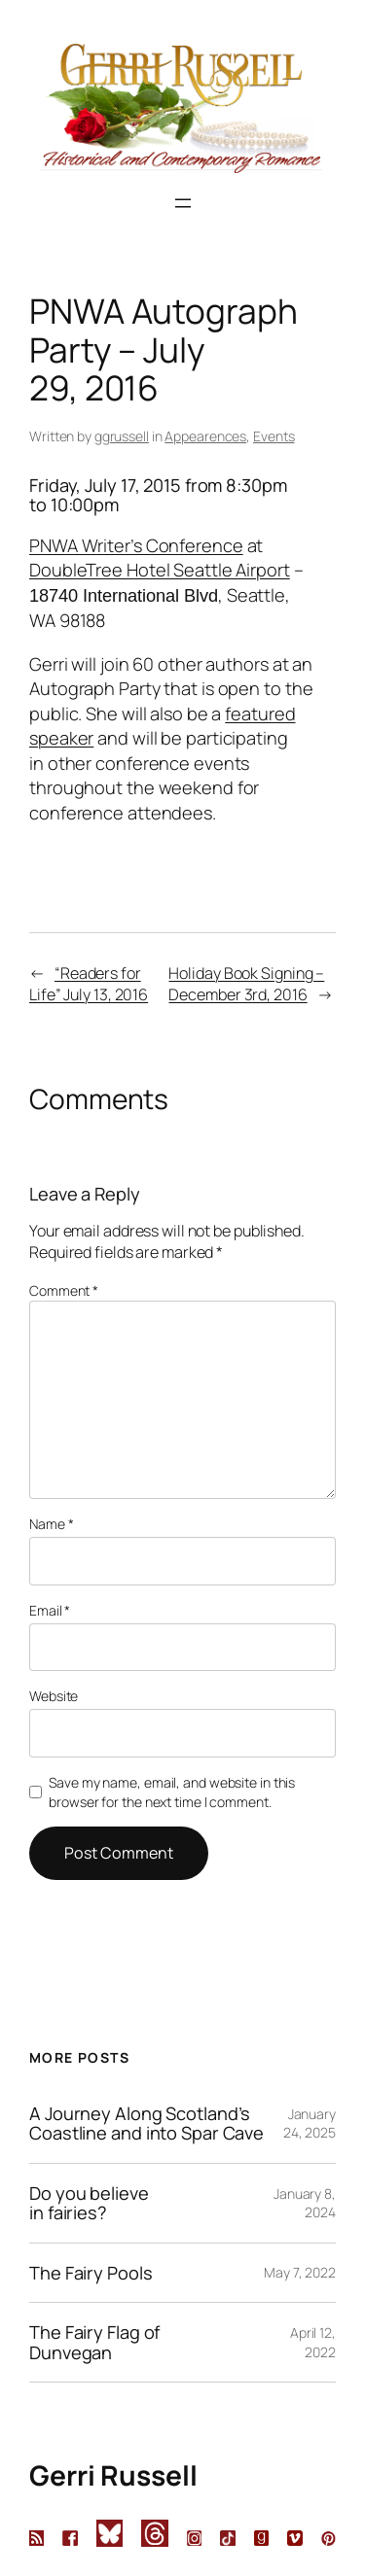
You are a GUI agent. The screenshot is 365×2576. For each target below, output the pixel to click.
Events (273, 436)
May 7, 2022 (300, 2272)
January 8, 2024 (305, 2203)
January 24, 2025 (309, 2123)
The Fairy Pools (91, 2272)
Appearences (205, 436)
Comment (63, 1290)
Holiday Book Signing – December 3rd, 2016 (246, 984)
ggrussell (121, 436)
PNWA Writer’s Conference (136, 545)
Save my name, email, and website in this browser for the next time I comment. (172, 1792)
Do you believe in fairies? (89, 2203)
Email (49, 1610)
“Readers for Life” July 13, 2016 (88, 984)
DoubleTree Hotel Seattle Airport (159, 569)
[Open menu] (183, 203)
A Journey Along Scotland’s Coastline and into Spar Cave (146, 2123)
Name (51, 1523)
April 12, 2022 (313, 2342)
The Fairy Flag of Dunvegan (94, 2342)
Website (53, 1696)
